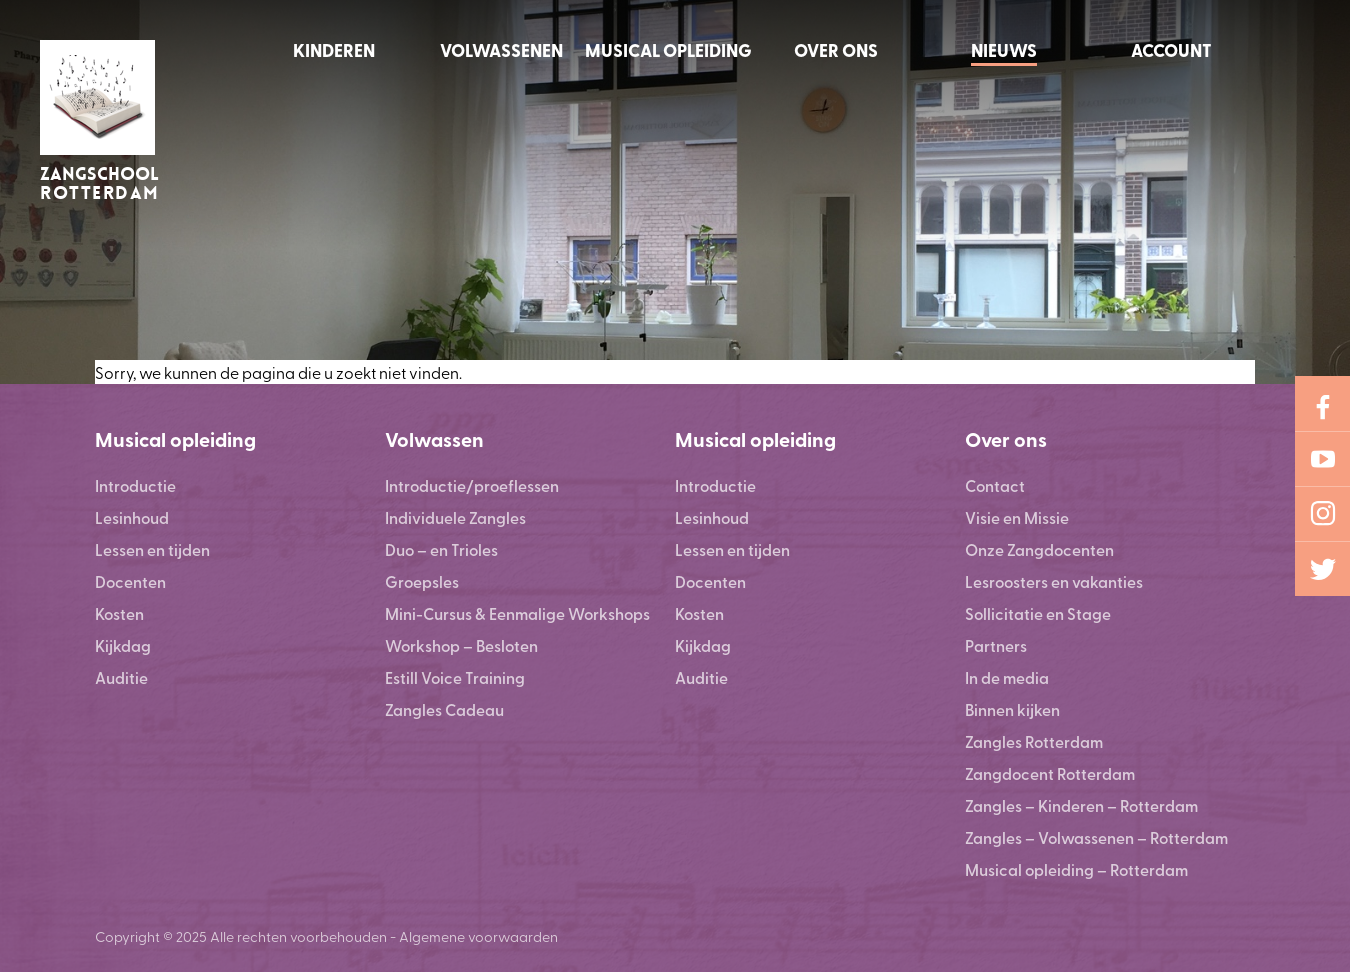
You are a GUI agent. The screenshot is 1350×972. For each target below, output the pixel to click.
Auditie (121, 677)
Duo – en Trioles (441, 549)
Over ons (836, 50)
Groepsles (422, 581)
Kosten (119, 613)
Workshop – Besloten (461, 645)
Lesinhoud (132, 517)
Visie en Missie (1017, 517)
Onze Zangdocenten (1039, 549)
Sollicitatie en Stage (1038, 613)
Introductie (135, 485)
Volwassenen (501, 50)
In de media (1007, 677)
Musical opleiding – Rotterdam (1076, 869)
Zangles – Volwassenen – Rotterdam (1096, 837)
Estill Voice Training (455, 677)
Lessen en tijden (152, 549)
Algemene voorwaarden (478, 936)
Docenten (130, 581)
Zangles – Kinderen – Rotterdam (1081, 805)
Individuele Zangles (455, 517)
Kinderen (334, 50)
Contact (995, 485)
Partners (996, 645)
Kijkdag (123, 645)
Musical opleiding (668, 50)
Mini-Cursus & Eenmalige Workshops (517, 613)
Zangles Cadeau (444, 709)
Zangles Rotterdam (1034, 741)
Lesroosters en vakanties (1054, 581)
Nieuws (1004, 50)
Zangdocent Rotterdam (1050, 773)
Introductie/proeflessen (472, 485)
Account (1171, 50)
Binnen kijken (1012, 709)
